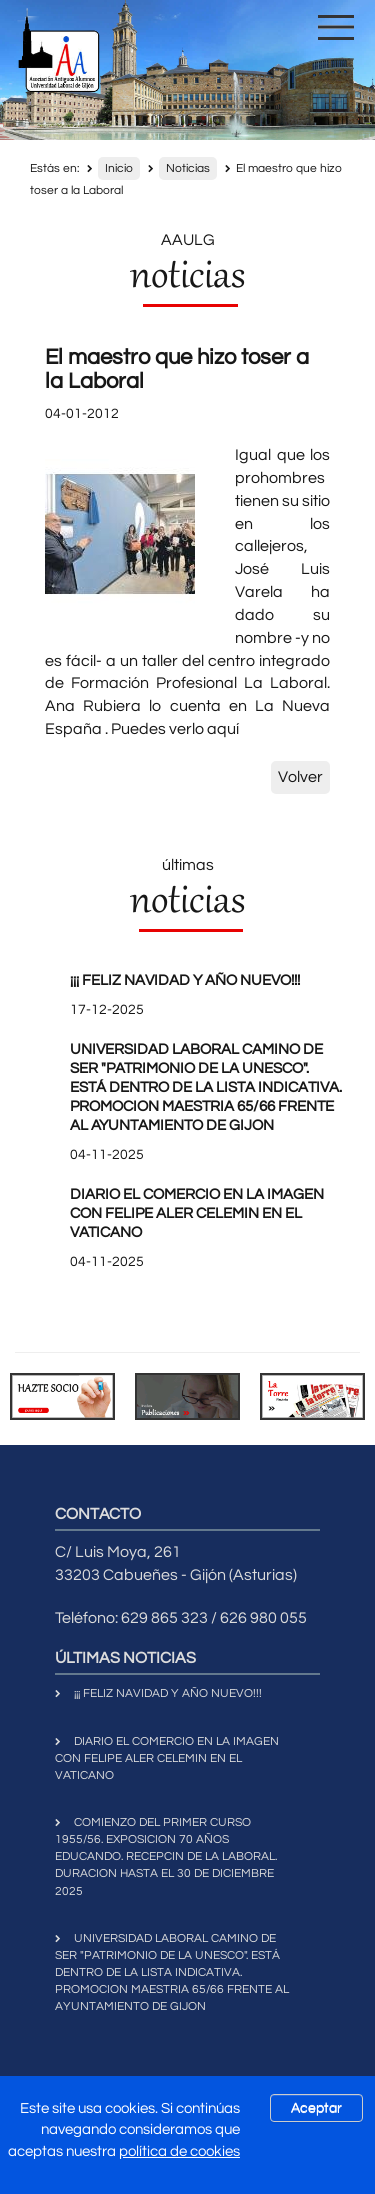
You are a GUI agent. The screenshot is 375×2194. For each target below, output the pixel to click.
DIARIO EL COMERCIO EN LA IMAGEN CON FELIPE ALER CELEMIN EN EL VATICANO (197, 1213)
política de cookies (179, 2151)
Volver (300, 777)
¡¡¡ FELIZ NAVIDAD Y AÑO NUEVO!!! (185, 980)
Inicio (119, 168)
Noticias (188, 168)
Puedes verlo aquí (175, 729)
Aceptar (316, 2108)
